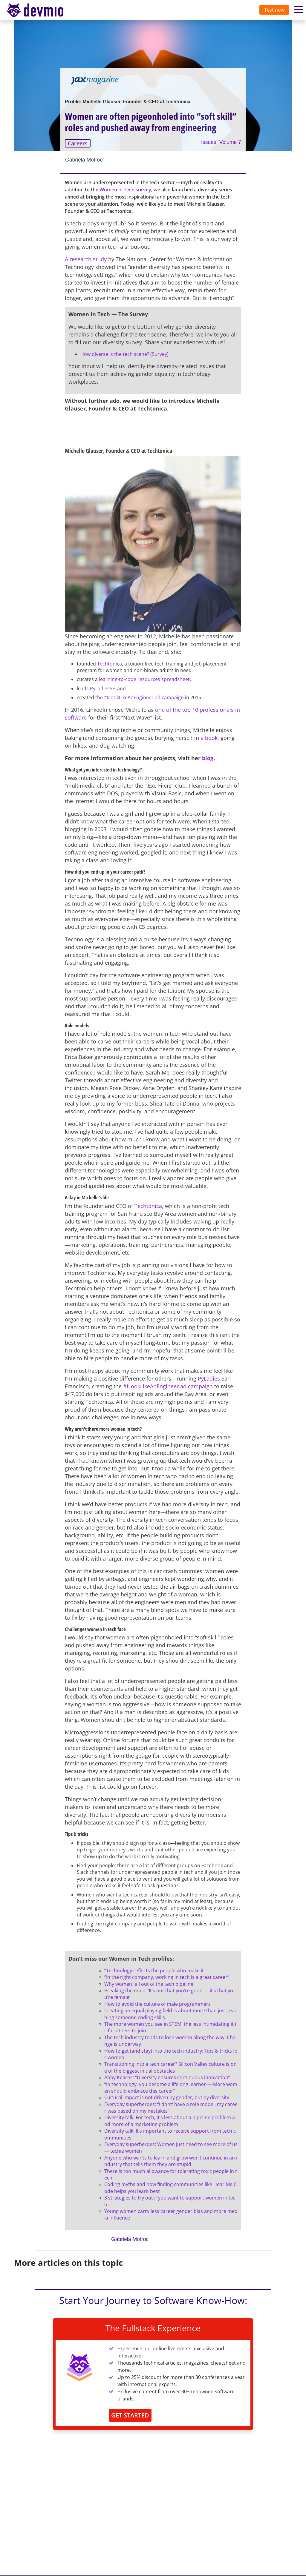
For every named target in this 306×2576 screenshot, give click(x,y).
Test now (274, 10)
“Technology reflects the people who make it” (155, 1970)
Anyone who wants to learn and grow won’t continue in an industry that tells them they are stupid (170, 2161)
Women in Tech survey (125, 189)
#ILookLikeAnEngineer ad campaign (168, 1386)
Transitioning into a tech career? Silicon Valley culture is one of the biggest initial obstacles (170, 2067)
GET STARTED (130, 2415)
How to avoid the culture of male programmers (157, 2004)
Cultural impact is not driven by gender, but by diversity (166, 2097)
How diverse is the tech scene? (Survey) (124, 354)
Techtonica (109, 663)
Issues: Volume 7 (221, 142)
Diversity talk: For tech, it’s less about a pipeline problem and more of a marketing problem (169, 2120)
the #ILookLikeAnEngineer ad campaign (139, 697)
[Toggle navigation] (41, 10)
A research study (86, 259)
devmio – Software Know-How (40, 10)
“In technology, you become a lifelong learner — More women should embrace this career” (170, 2087)
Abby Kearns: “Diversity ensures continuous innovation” (167, 2077)
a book (209, 737)
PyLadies (209, 1378)
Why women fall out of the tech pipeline (148, 1984)
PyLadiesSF (102, 688)
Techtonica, (148, 1205)
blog (207, 758)
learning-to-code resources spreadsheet (144, 679)
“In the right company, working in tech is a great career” (166, 1977)
